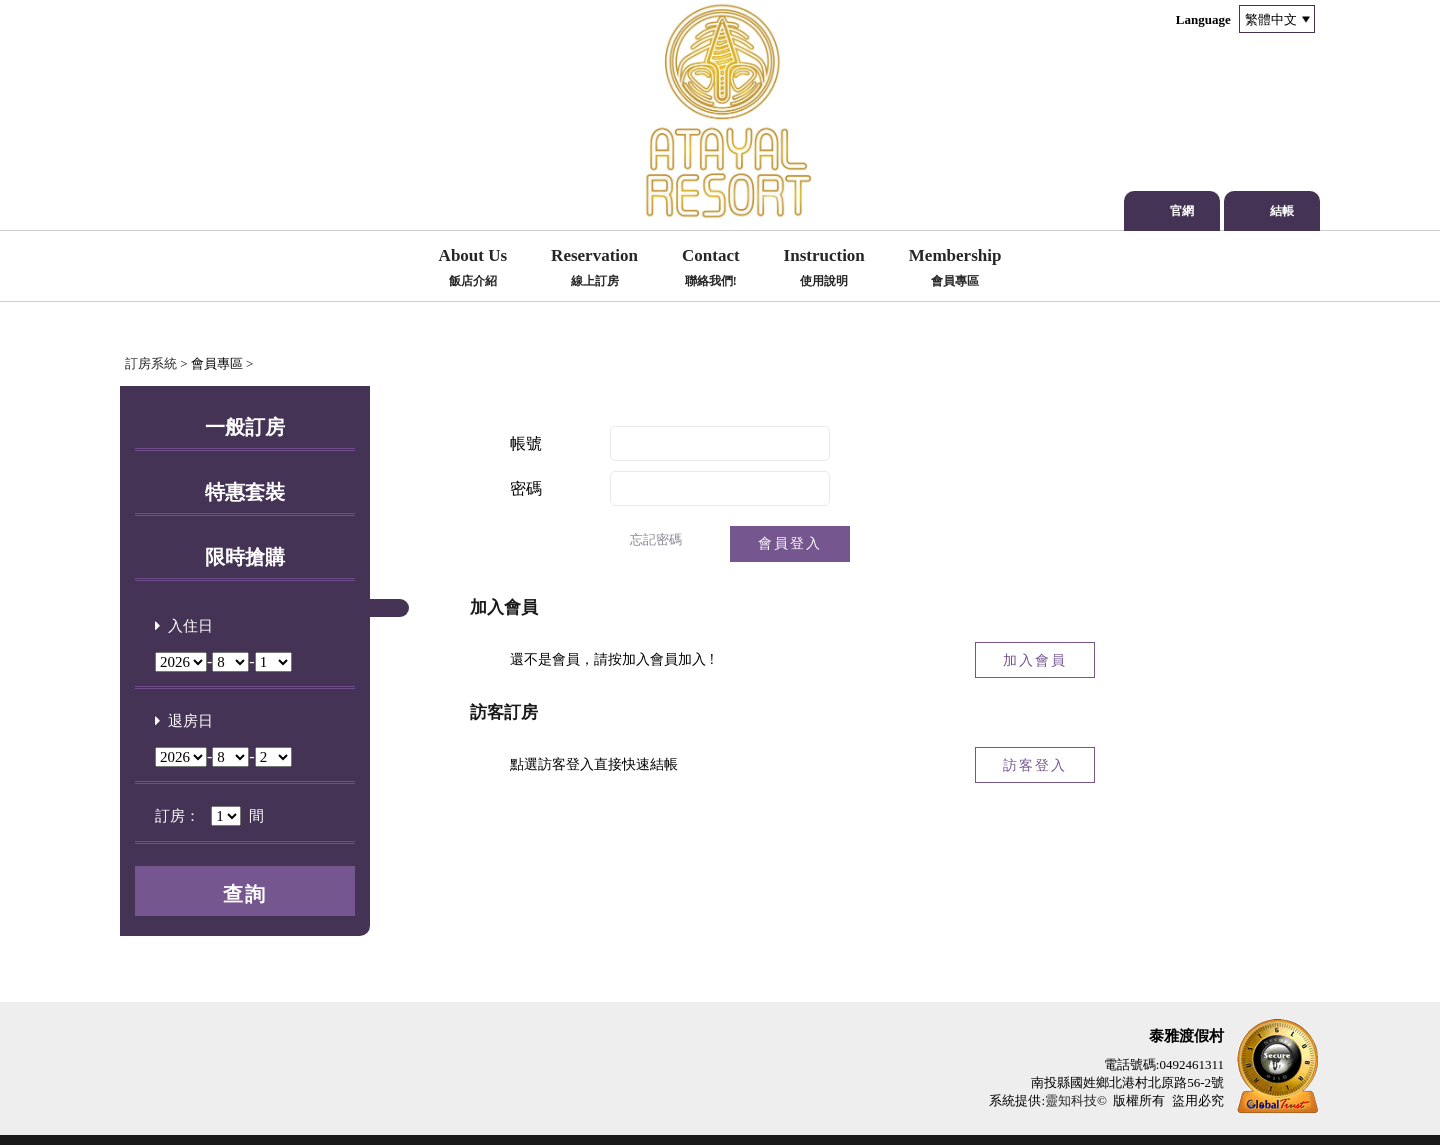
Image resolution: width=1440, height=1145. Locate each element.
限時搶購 (245, 557)
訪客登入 (1035, 765)
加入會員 (1035, 660)
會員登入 (790, 543)
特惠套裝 (245, 492)
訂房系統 (151, 363)
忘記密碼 (656, 539)
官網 (1182, 211)
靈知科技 (1071, 1100)
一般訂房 (245, 427)
